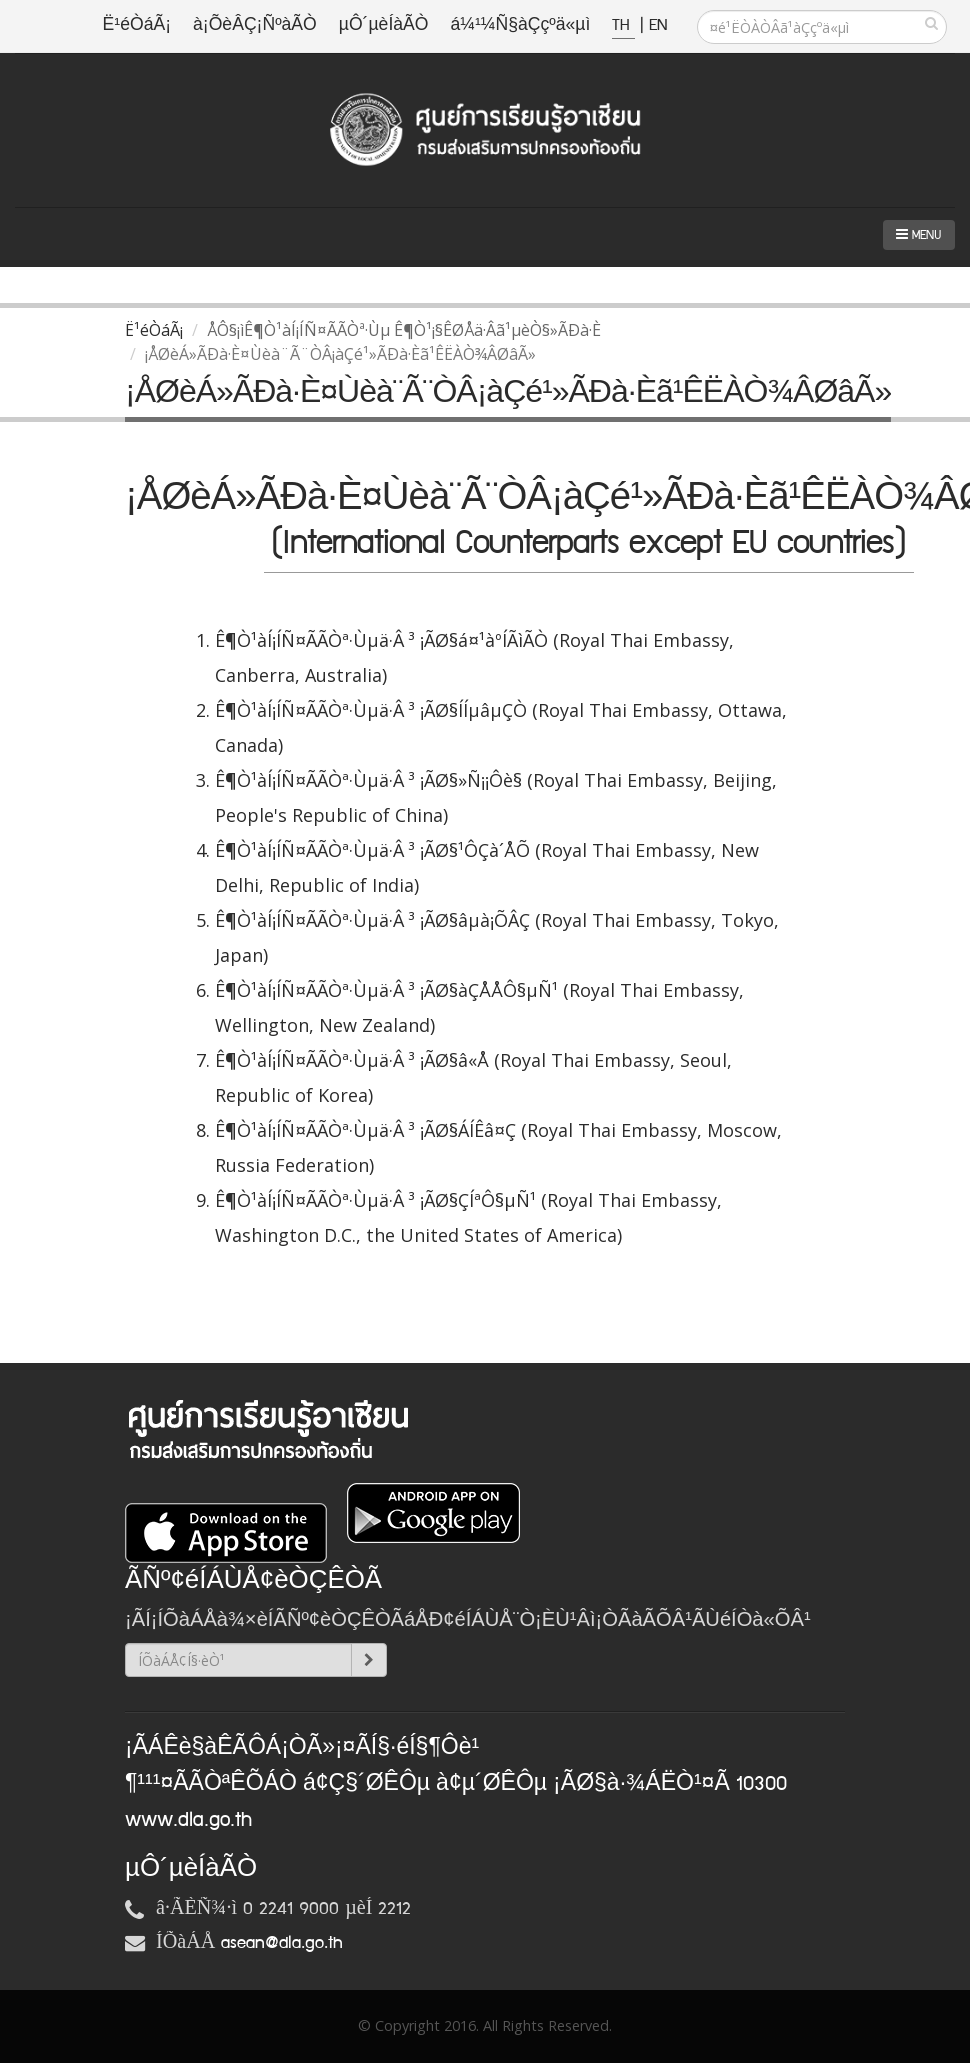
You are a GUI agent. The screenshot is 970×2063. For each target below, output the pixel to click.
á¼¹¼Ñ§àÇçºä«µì (520, 25)
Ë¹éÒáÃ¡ (137, 25)
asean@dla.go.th (282, 1943)
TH (623, 25)
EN (658, 25)
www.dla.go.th (188, 1820)
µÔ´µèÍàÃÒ (384, 25)
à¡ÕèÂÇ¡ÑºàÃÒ (255, 25)
